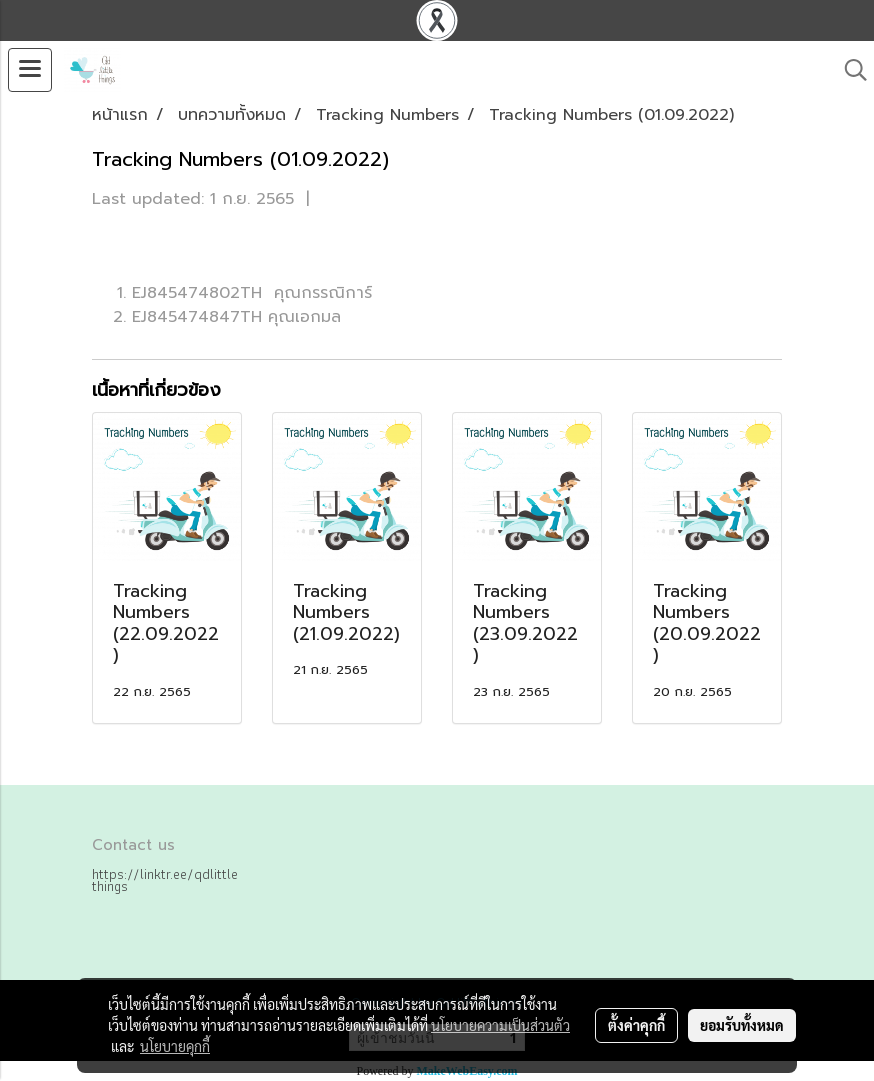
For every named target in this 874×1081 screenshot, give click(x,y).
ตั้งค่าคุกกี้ (636, 1025)
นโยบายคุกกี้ (175, 1046)
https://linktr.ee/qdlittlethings (165, 880)
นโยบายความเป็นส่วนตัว (500, 1025)
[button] (849, 70)
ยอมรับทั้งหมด (742, 1025)
